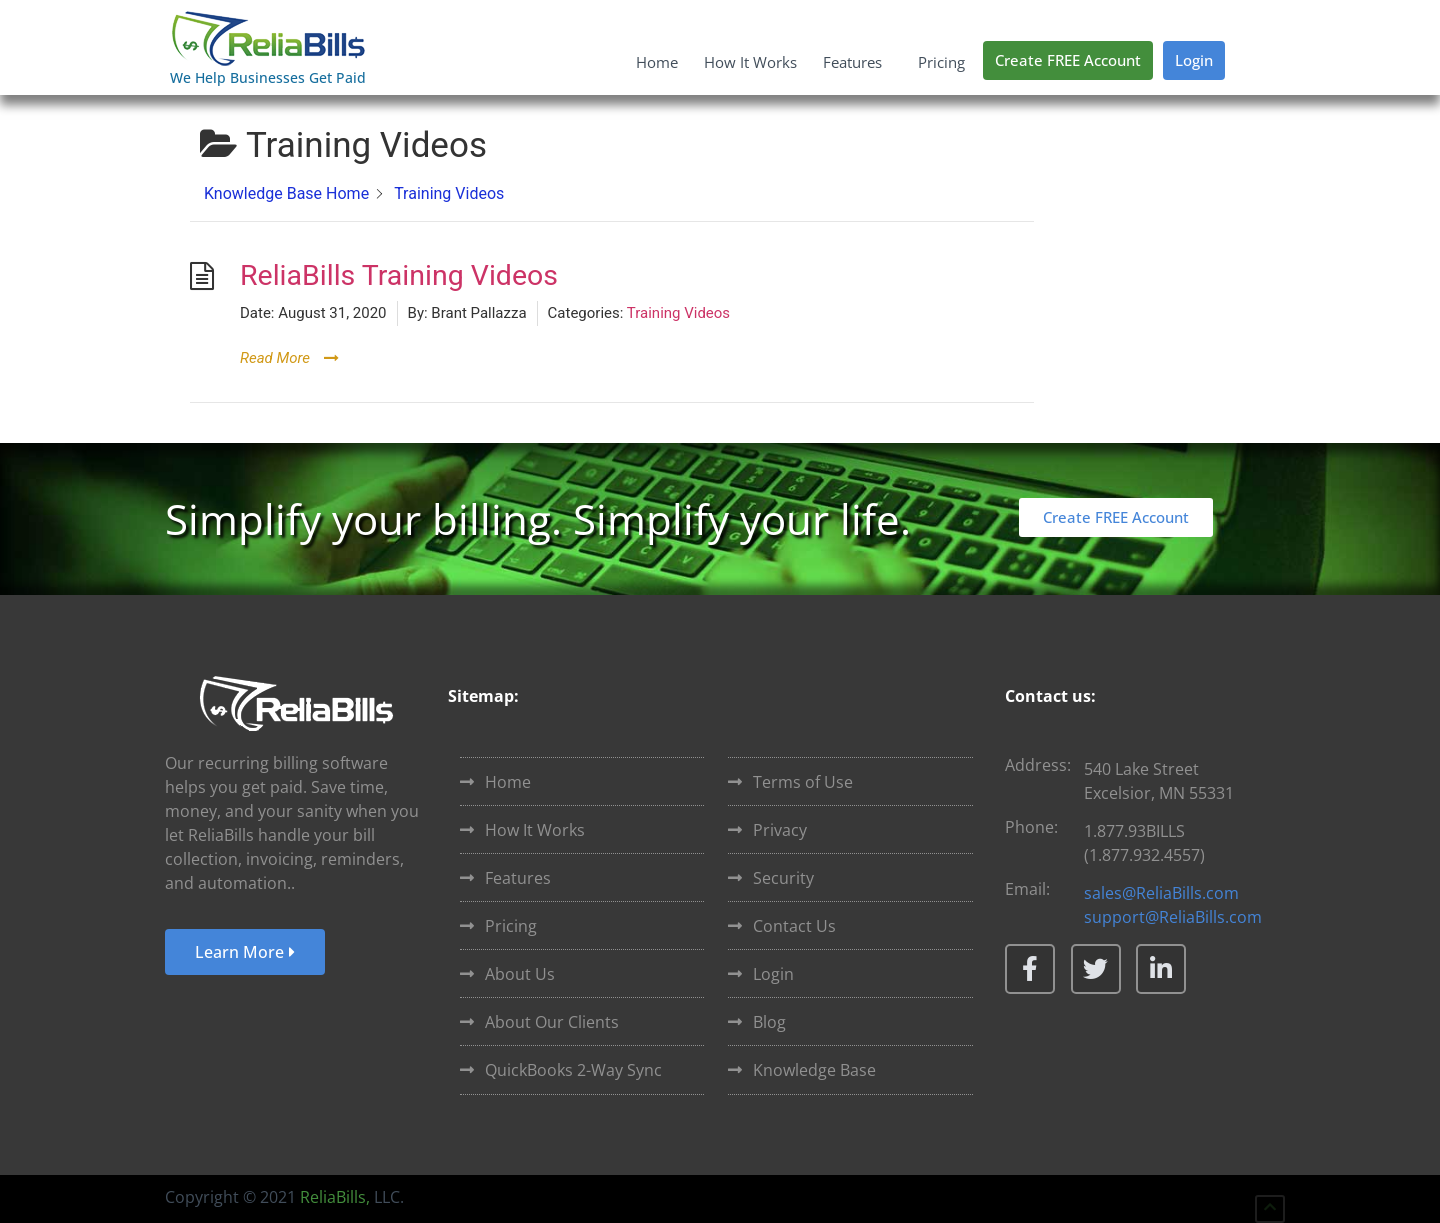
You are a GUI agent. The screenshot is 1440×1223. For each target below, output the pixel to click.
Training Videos (678, 313)
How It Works (750, 62)
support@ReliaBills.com (1173, 917)
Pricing (941, 62)
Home (657, 62)
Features (857, 62)
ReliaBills (333, 1197)
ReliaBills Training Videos (399, 275)
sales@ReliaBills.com (1161, 893)
